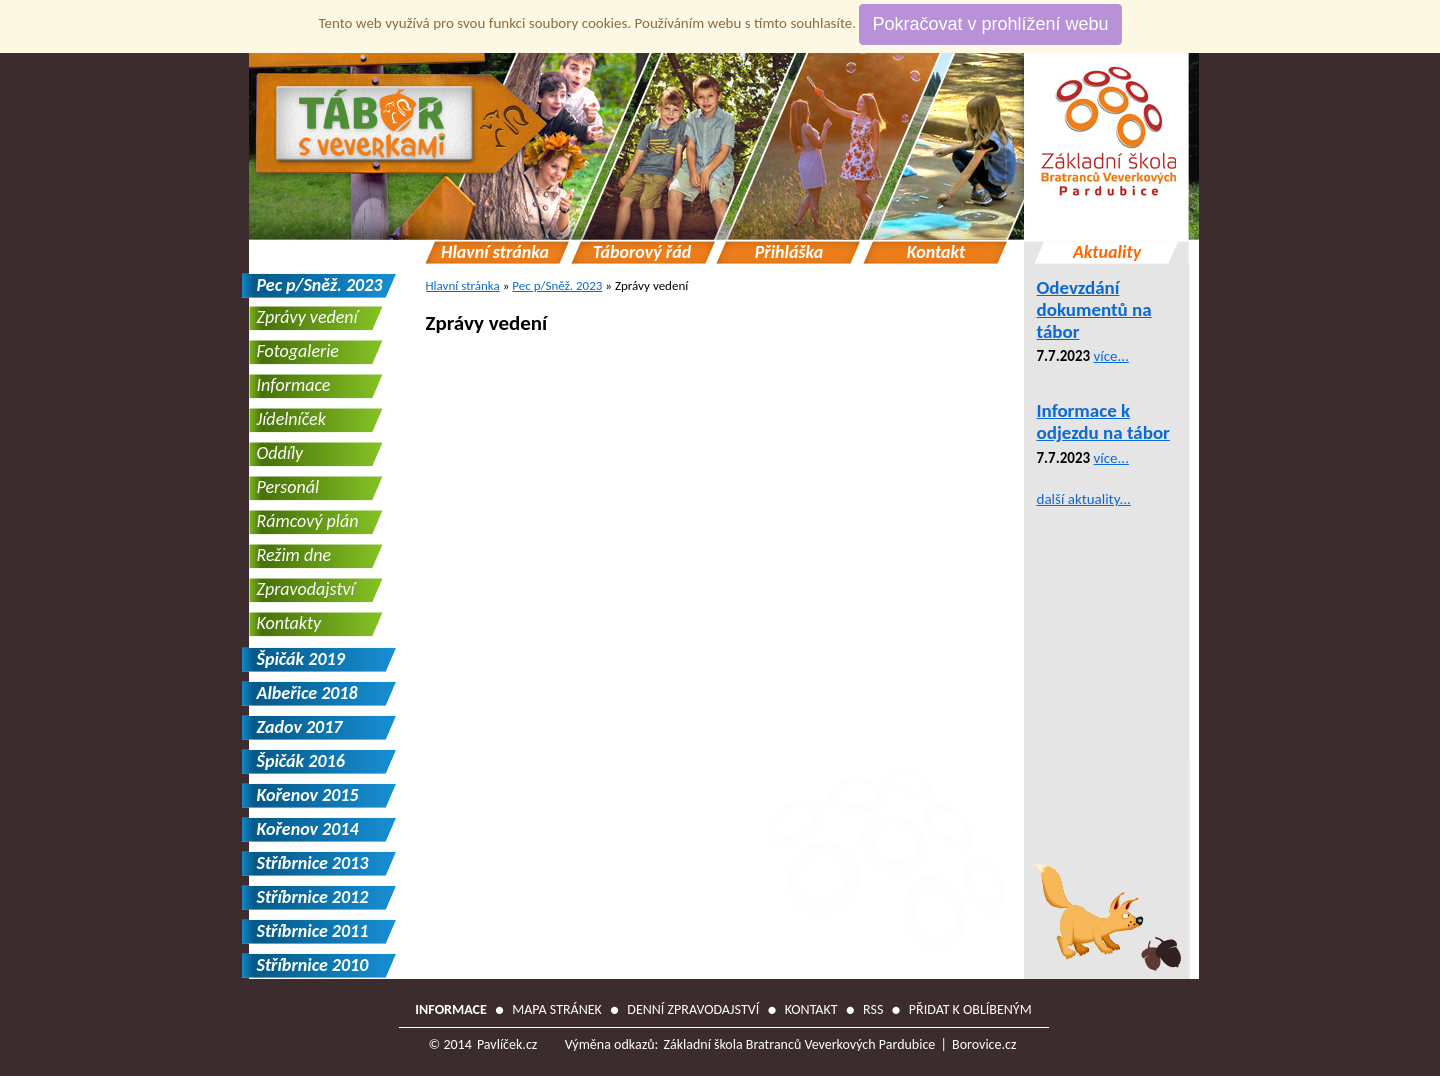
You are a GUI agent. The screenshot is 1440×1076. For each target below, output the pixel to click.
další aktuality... (1084, 499)
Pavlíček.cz (507, 1044)
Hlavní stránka (495, 252)
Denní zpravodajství (693, 1009)
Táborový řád (642, 252)
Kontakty (289, 623)
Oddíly (280, 453)
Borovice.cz (984, 1044)
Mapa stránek (557, 1009)
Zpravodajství (306, 589)
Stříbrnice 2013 (313, 863)
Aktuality (1107, 252)
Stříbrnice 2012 (313, 897)
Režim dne (294, 555)
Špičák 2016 (301, 761)
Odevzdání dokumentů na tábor (1094, 309)
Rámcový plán (308, 521)
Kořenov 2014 (308, 829)
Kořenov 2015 (308, 795)
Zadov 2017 (300, 727)
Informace (294, 385)
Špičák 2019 (301, 659)
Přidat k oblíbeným (970, 1009)
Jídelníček (291, 419)
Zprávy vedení (487, 323)
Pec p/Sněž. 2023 (557, 285)
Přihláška (789, 252)
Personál (288, 487)
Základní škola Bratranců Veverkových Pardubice (799, 1044)
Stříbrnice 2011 (313, 931)
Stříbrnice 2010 (313, 965)
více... (1111, 356)
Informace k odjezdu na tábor (1103, 421)
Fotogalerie (298, 351)
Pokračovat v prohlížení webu (990, 24)
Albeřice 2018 (307, 693)
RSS (873, 1009)
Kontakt (936, 252)
